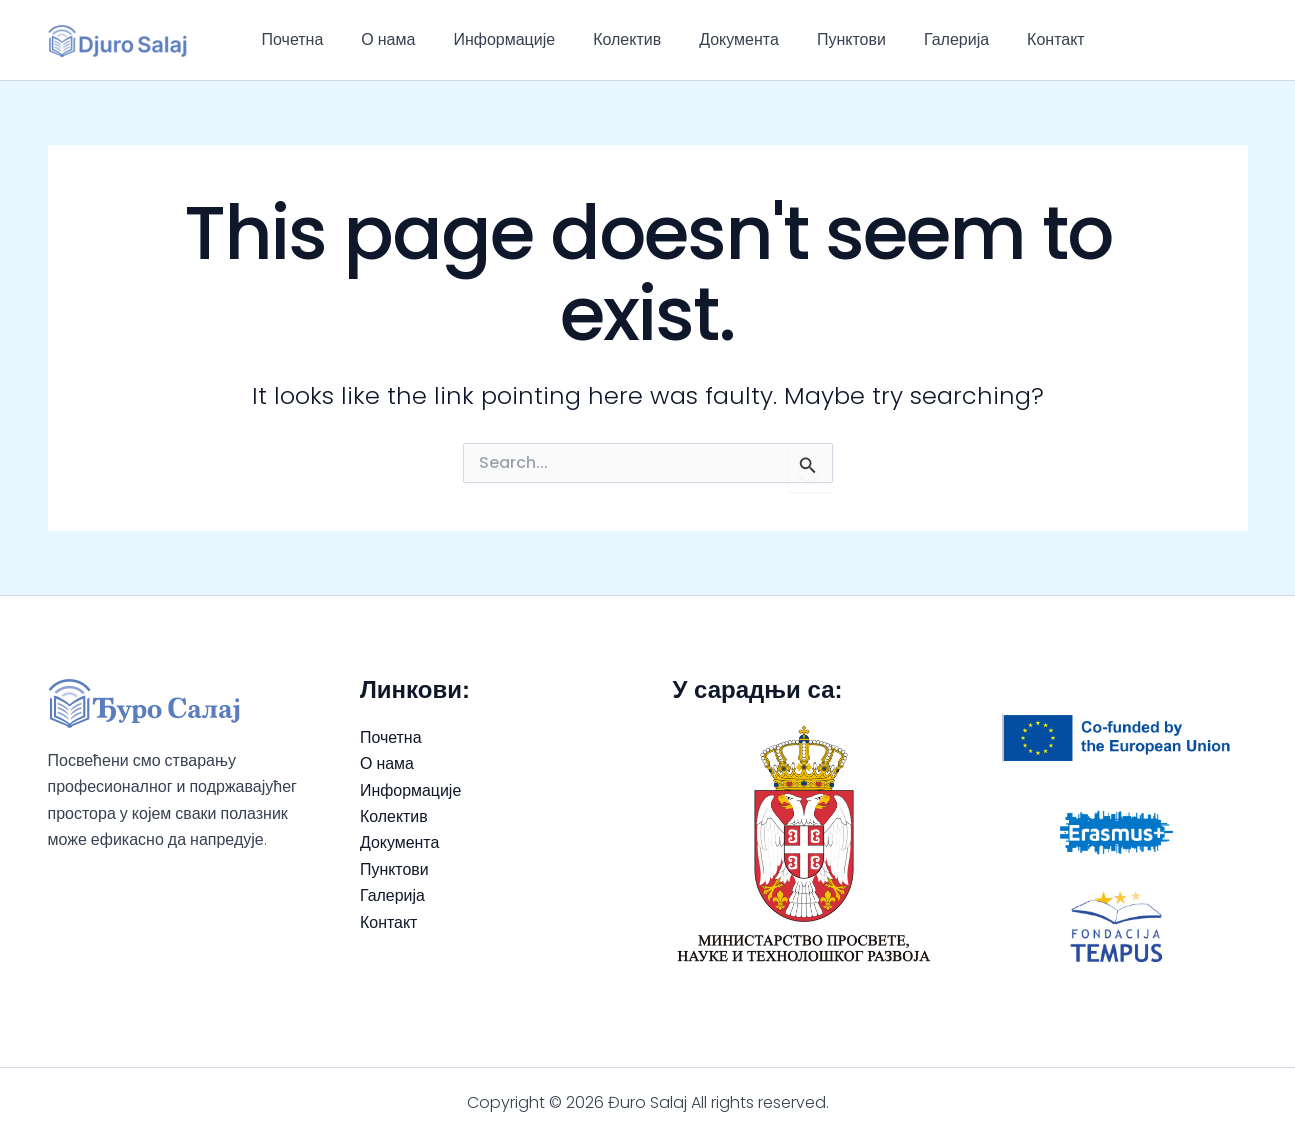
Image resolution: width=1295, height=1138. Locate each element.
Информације (489, 39)
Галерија (917, 39)
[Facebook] (1209, 40)
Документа (712, 39)
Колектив (606, 39)
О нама (379, 39)
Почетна (290, 39)
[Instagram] (1239, 40)
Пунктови (818, 39)
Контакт (1011, 39)
